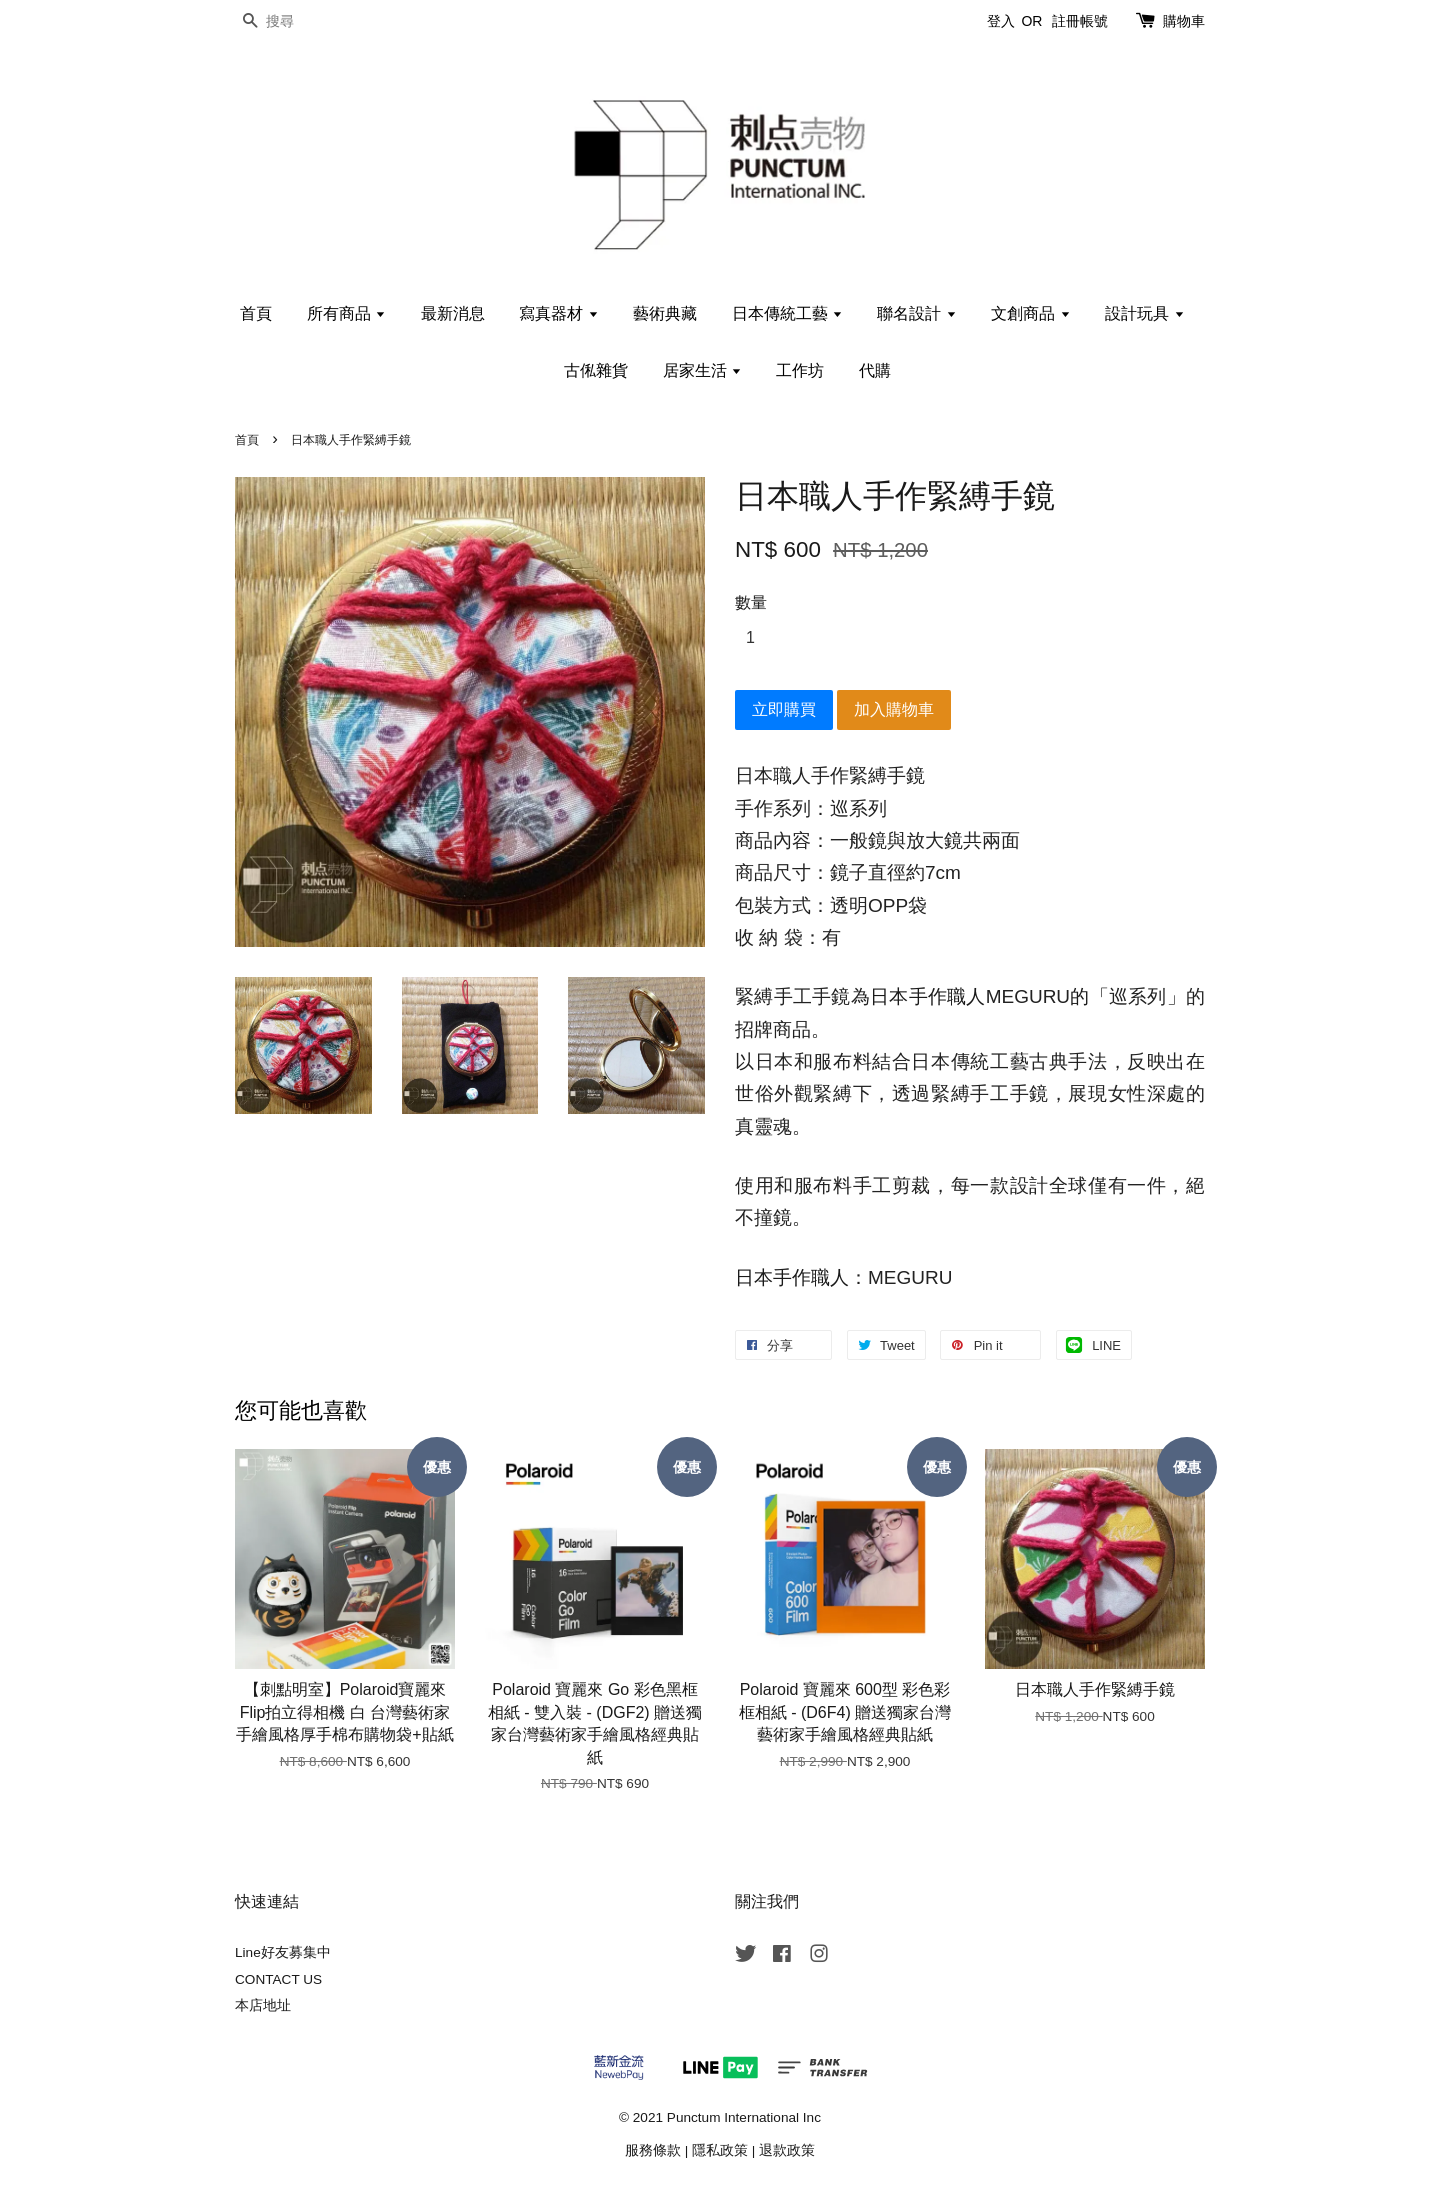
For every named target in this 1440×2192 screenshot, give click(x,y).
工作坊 (800, 370)
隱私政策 (720, 2150)
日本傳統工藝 (787, 313)
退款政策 (787, 2150)
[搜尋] (295, 21)
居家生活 (702, 370)
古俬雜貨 (596, 370)
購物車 (1184, 21)
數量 (751, 602)
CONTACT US (278, 1979)
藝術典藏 (665, 313)
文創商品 (1030, 313)
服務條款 (653, 2150)
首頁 (256, 313)
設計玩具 (1144, 313)
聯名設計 (916, 313)
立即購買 (784, 709)
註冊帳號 (1080, 21)
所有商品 (346, 313)
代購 (875, 370)
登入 (1001, 21)
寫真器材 (558, 313)
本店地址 (263, 2005)
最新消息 (453, 313)
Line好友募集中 (283, 1952)
